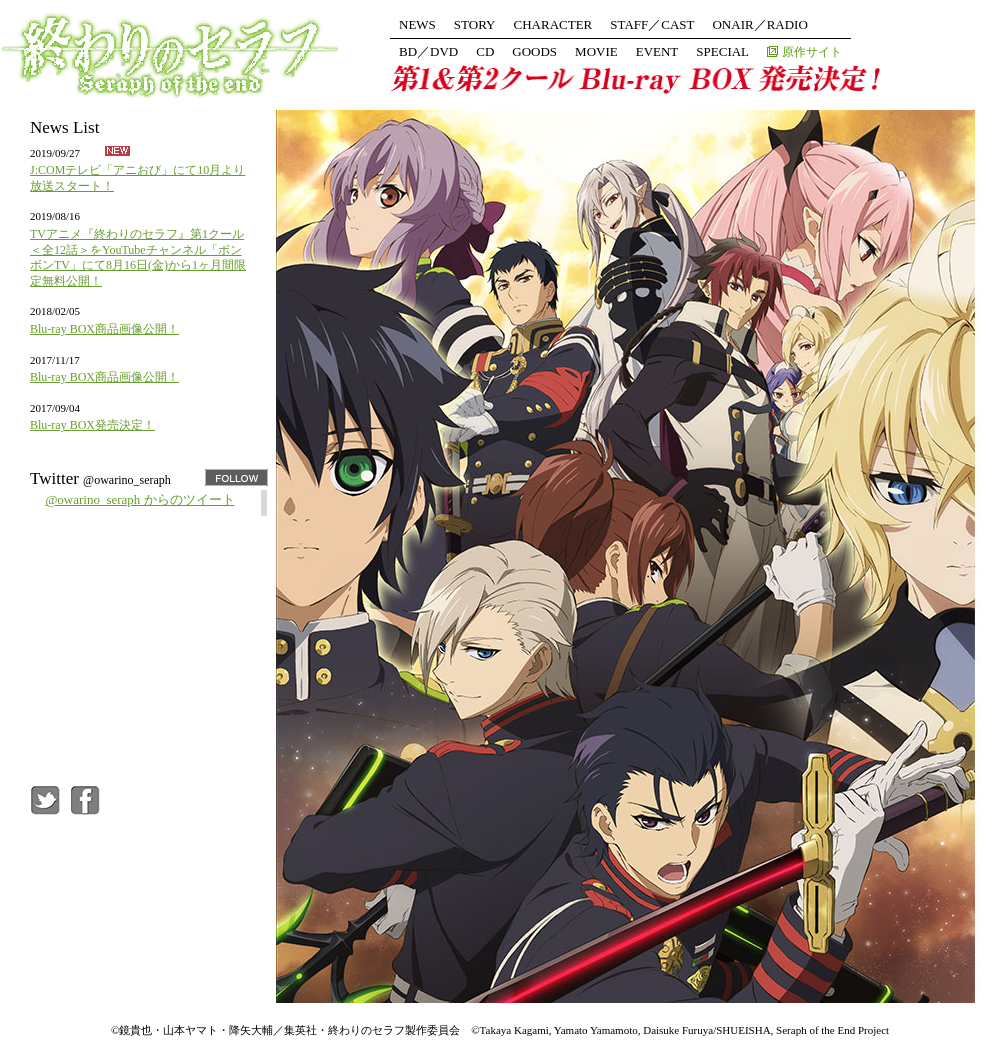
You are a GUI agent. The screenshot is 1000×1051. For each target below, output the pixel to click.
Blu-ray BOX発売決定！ (92, 425)
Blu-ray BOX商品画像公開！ (104, 329)
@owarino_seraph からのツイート (139, 499)
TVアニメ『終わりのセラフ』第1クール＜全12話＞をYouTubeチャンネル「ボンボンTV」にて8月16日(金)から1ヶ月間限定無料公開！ (138, 257)
